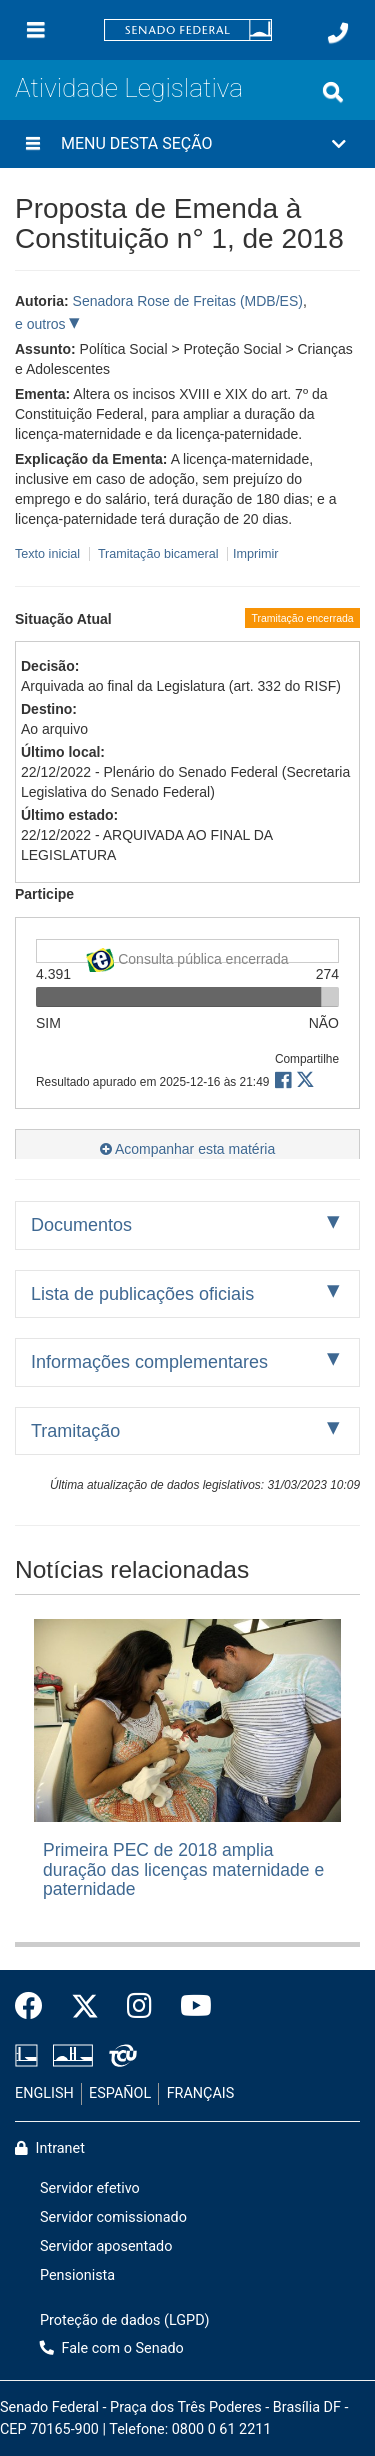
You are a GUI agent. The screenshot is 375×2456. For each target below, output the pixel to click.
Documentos (81, 1225)
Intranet (50, 2148)
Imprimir (255, 554)
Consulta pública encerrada (187, 955)
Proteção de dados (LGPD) (125, 2320)
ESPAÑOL (120, 2093)
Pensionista (77, 2275)
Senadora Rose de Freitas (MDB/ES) (188, 301)
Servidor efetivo (90, 2188)
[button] (187, 144)
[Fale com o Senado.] (338, 33)
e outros (42, 324)
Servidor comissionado (113, 2217)
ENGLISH (44, 2093)
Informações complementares (149, 1362)
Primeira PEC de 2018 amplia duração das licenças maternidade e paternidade (183, 1869)
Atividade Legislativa (129, 88)
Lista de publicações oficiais (142, 1294)
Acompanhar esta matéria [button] (187, 1149)
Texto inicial (49, 554)
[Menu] (36, 30)
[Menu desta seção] (33, 144)
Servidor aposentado (106, 2246)
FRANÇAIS (201, 2093)
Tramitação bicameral (158, 554)
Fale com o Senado (112, 2348)
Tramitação (75, 1431)
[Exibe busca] (333, 92)
